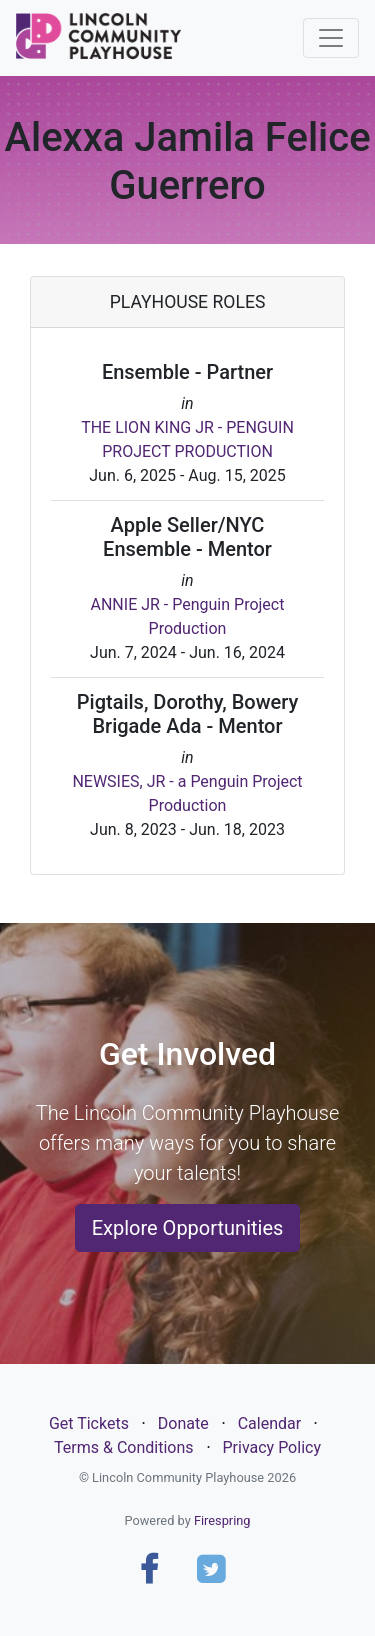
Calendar (269, 1423)
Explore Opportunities (188, 1228)
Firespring (222, 1520)
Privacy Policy (271, 1447)
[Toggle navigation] (331, 38)
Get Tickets (89, 1423)
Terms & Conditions (124, 1447)
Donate (183, 1423)
